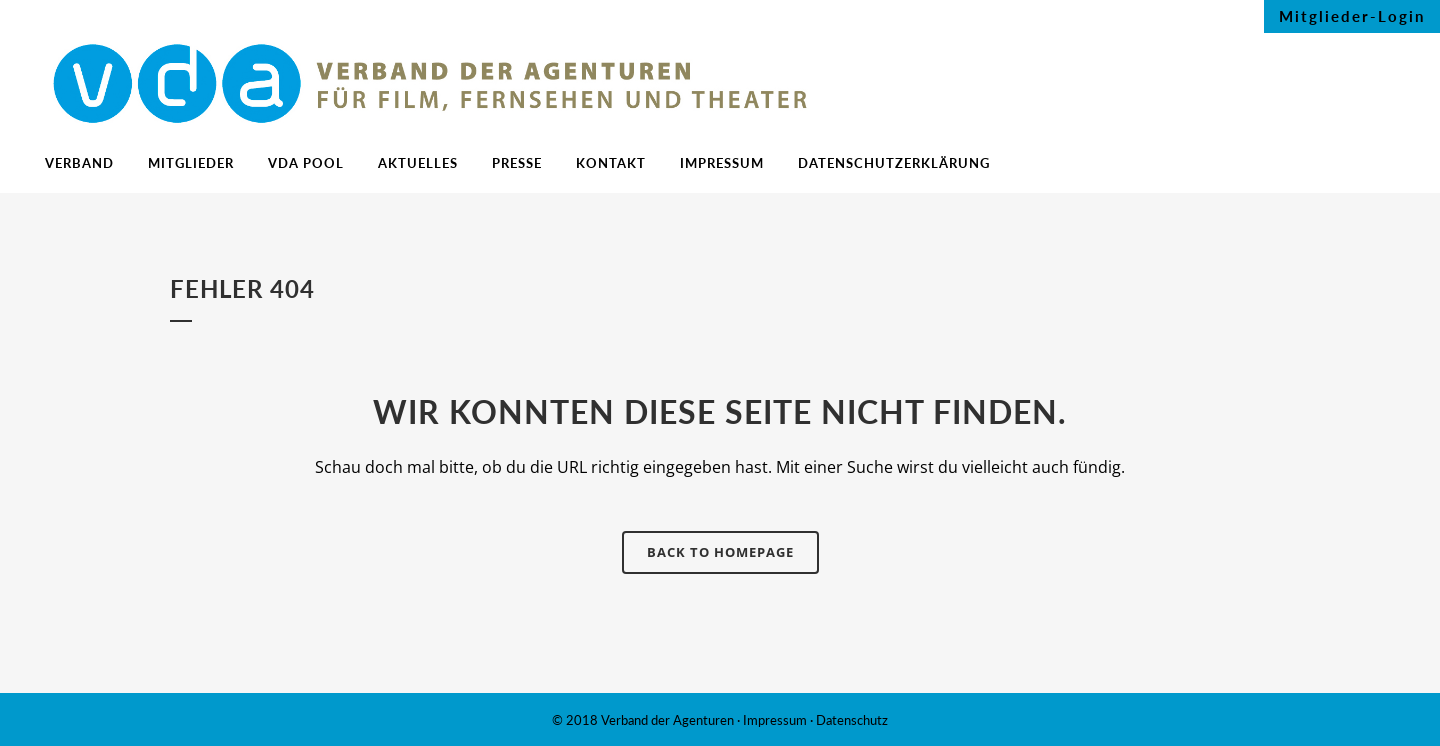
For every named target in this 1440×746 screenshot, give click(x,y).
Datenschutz (852, 720)
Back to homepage (720, 552)
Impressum (775, 720)
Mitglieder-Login (1352, 16)
